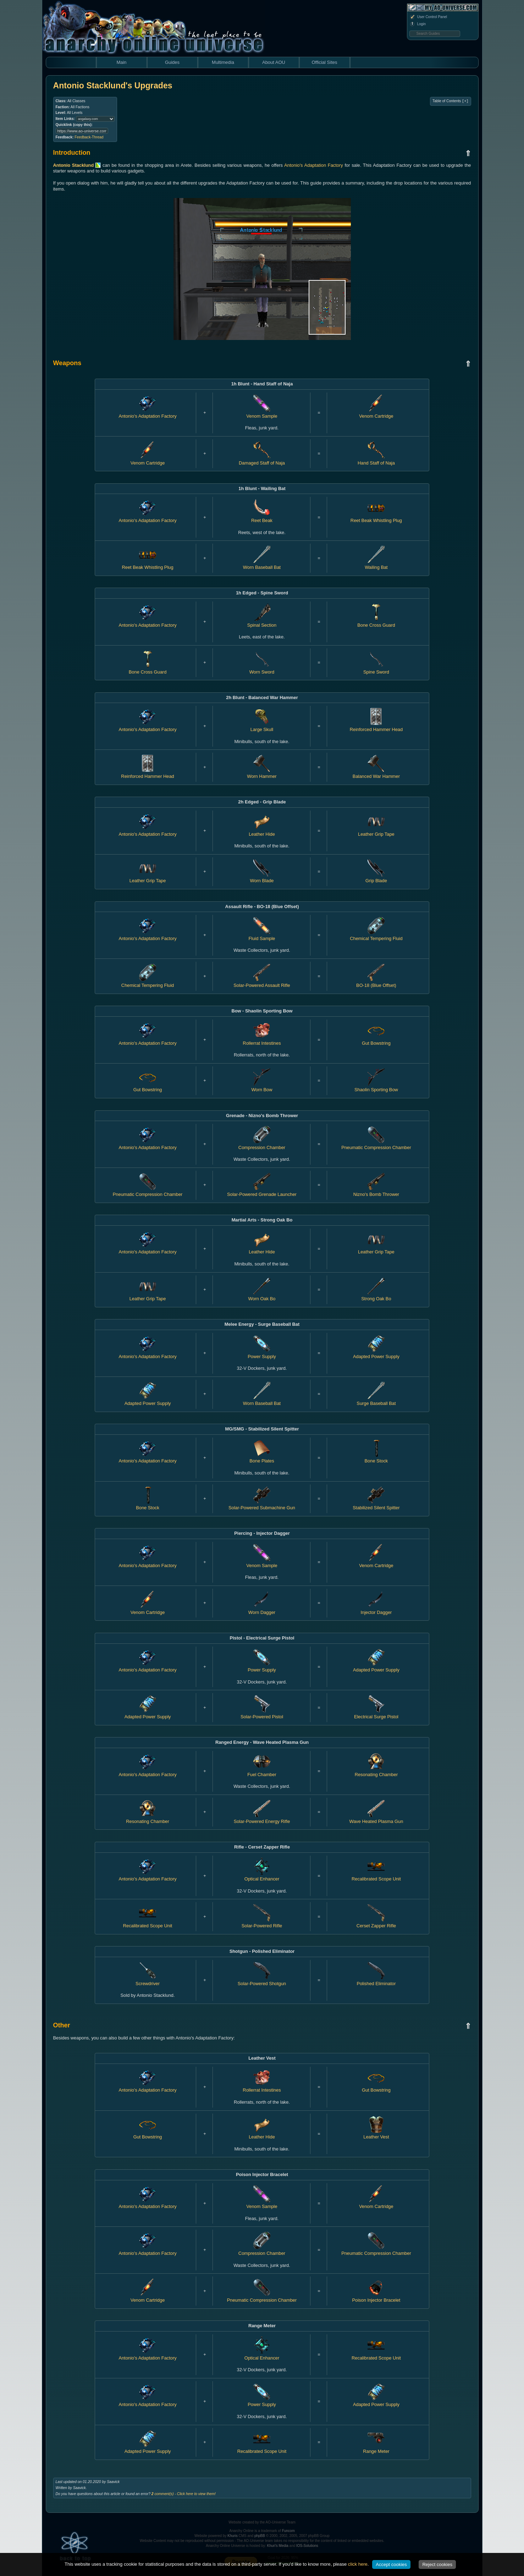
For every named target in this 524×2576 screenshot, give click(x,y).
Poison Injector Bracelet (376, 2297)
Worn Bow (261, 1087)
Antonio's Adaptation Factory (313, 165)
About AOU (273, 62)
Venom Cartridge (376, 2203)
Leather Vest (376, 2134)
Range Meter (376, 2448)
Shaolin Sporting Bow (376, 1087)
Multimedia (223, 62)
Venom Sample (261, 2203)
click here (358, 2564)
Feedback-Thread (89, 137)
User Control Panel (428, 17)
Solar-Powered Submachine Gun (261, 1505)
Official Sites (324, 62)
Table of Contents (450, 101)
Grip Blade (376, 878)
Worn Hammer (261, 773)
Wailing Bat (376, 564)
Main (121, 62)
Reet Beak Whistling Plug (376, 517)
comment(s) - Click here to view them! (183, 2494)
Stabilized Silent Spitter (376, 1505)
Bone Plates (261, 1458)
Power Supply (262, 1353)
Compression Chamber (261, 1144)
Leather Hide (262, 1249)
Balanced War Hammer (376, 773)
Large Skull (261, 726)
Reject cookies (437, 2564)
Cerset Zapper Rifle (376, 1922)
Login (417, 24)
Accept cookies (391, 2564)
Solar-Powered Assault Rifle (261, 982)
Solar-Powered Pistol (262, 1713)
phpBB (259, 2536)
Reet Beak (261, 517)
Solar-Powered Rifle (262, 1922)
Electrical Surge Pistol (376, 1713)
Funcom (288, 2531)
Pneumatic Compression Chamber (376, 1144)
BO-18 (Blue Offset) (376, 982)
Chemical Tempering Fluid (376, 935)
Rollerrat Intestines (262, 2087)
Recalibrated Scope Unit (376, 1876)
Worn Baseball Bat (262, 564)
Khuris (232, 2536)
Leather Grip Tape (147, 878)
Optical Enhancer (262, 1876)
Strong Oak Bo (376, 1296)
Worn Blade (262, 878)
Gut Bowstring (147, 1087)
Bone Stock (376, 1458)
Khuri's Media (277, 2546)
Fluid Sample (261, 935)
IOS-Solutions (307, 2546)
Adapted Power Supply (376, 1353)
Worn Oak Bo (262, 1296)
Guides (172, 62)
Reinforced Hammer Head (376, 726)
